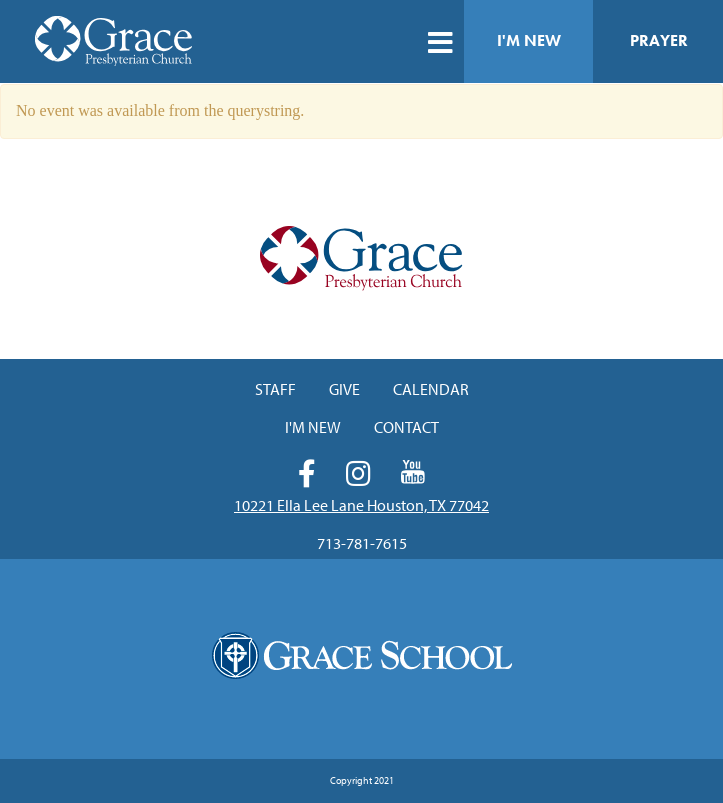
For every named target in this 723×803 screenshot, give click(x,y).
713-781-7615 (362, 543)
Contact (406, 427)
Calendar (431, 389)
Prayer (659, 40)
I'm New (529, 40)
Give (344, 389)
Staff (275, 389)
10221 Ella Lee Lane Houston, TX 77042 (361, 505)
